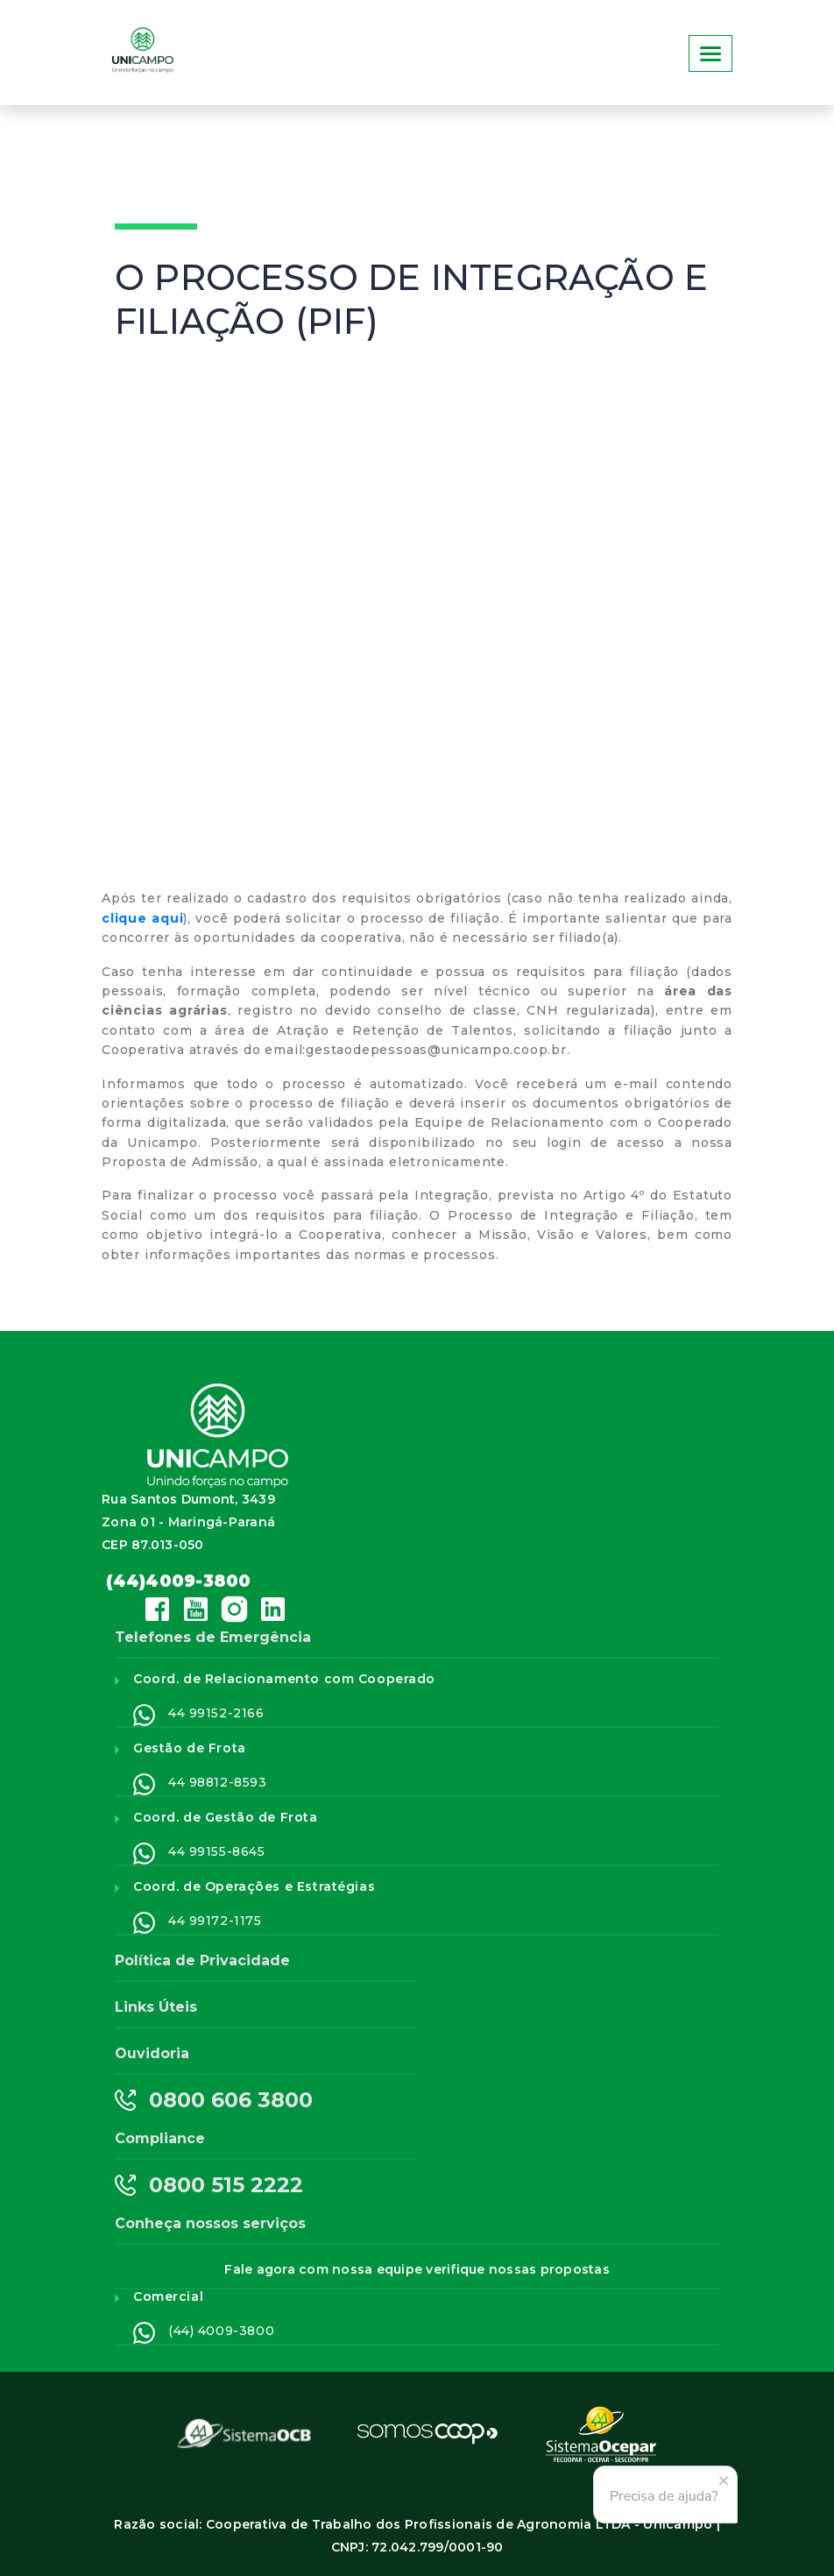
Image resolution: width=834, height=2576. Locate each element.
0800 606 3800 (214, 2100)
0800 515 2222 (209, 2185)
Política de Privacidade (202, 1960)
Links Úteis (156, 2007)
